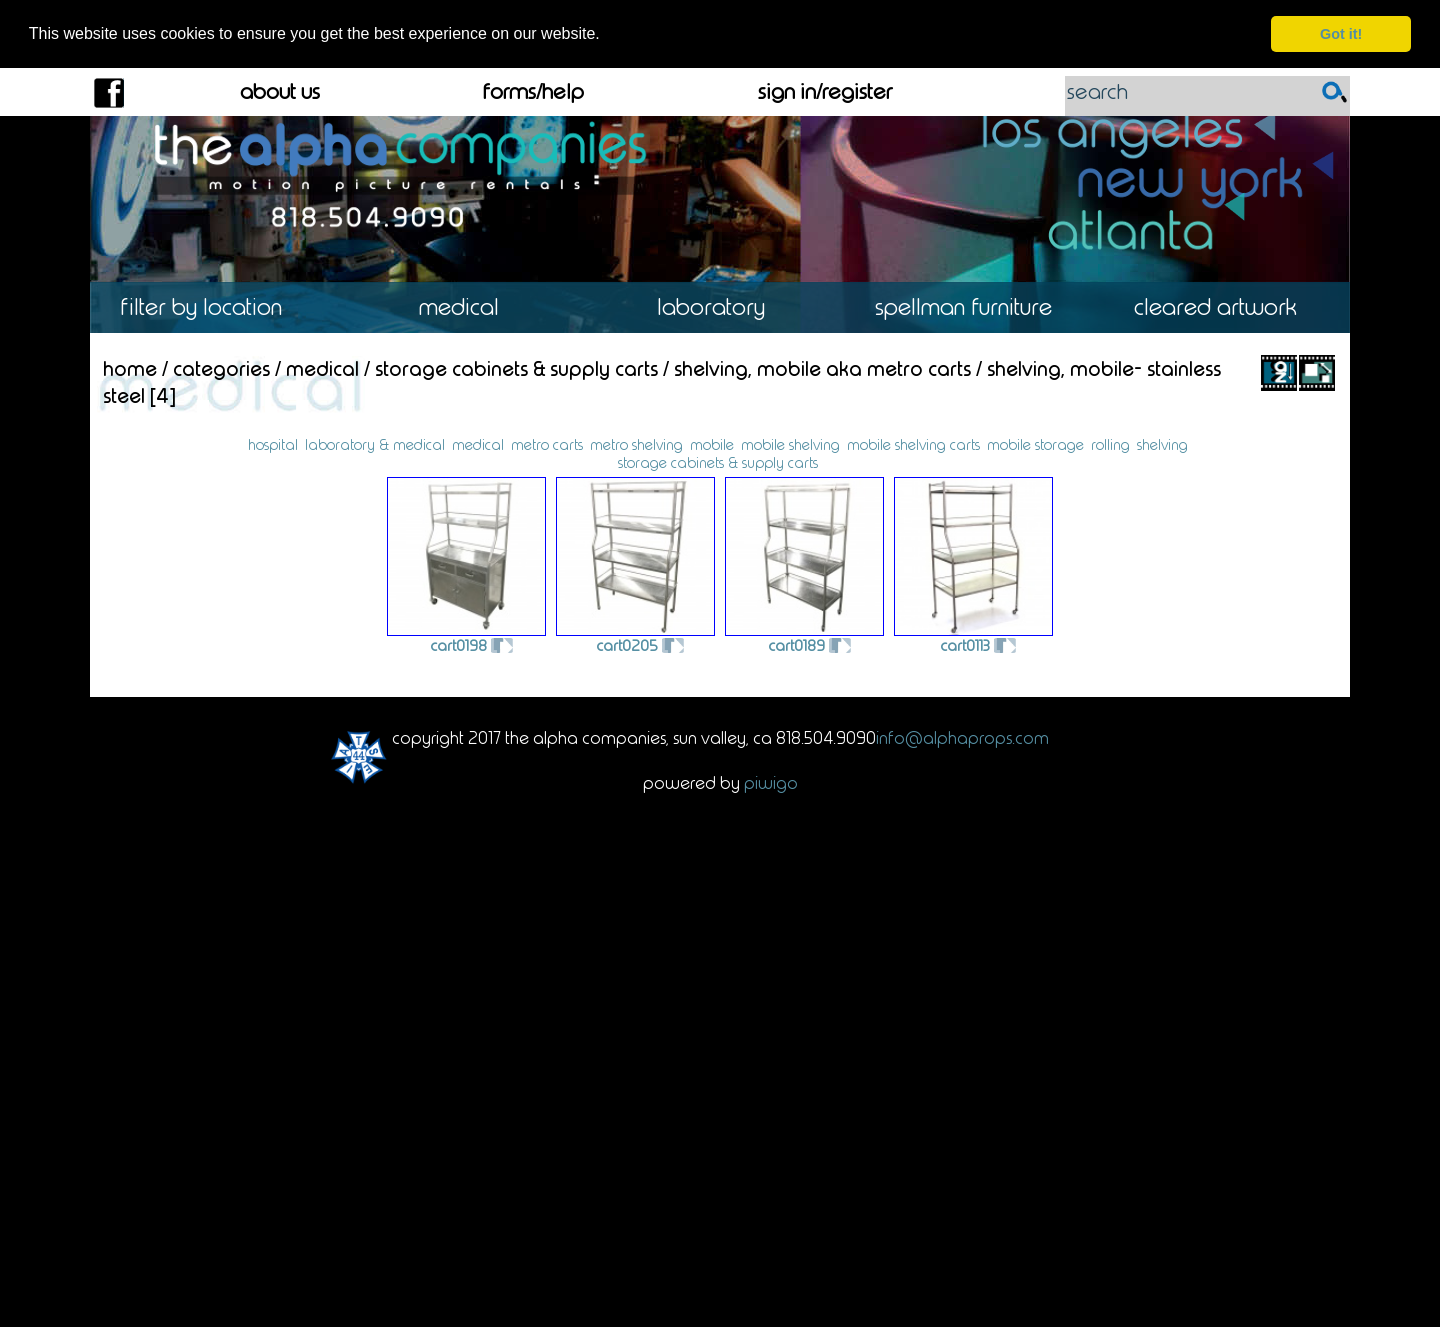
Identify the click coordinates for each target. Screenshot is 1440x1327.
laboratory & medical (375, 444)
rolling (1110, 444)
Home (130, 368)
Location (215, 307)
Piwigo (771, 782)
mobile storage (1035, 444)
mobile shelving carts (913, 444)
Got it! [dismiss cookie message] (1341, 34)
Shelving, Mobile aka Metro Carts (822, 368)
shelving (1162, 444)
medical (478, 444)
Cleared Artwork (1224, 307)
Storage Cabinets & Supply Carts (516, 368)
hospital (273, 444)
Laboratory (719, 307)
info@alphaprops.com (962, 737)
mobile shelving (790, 444)
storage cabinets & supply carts (718, 462)
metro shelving (636, 444)
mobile (712, 444)
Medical (467, 307)
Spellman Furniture (972, 307)
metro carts (547, 444)
